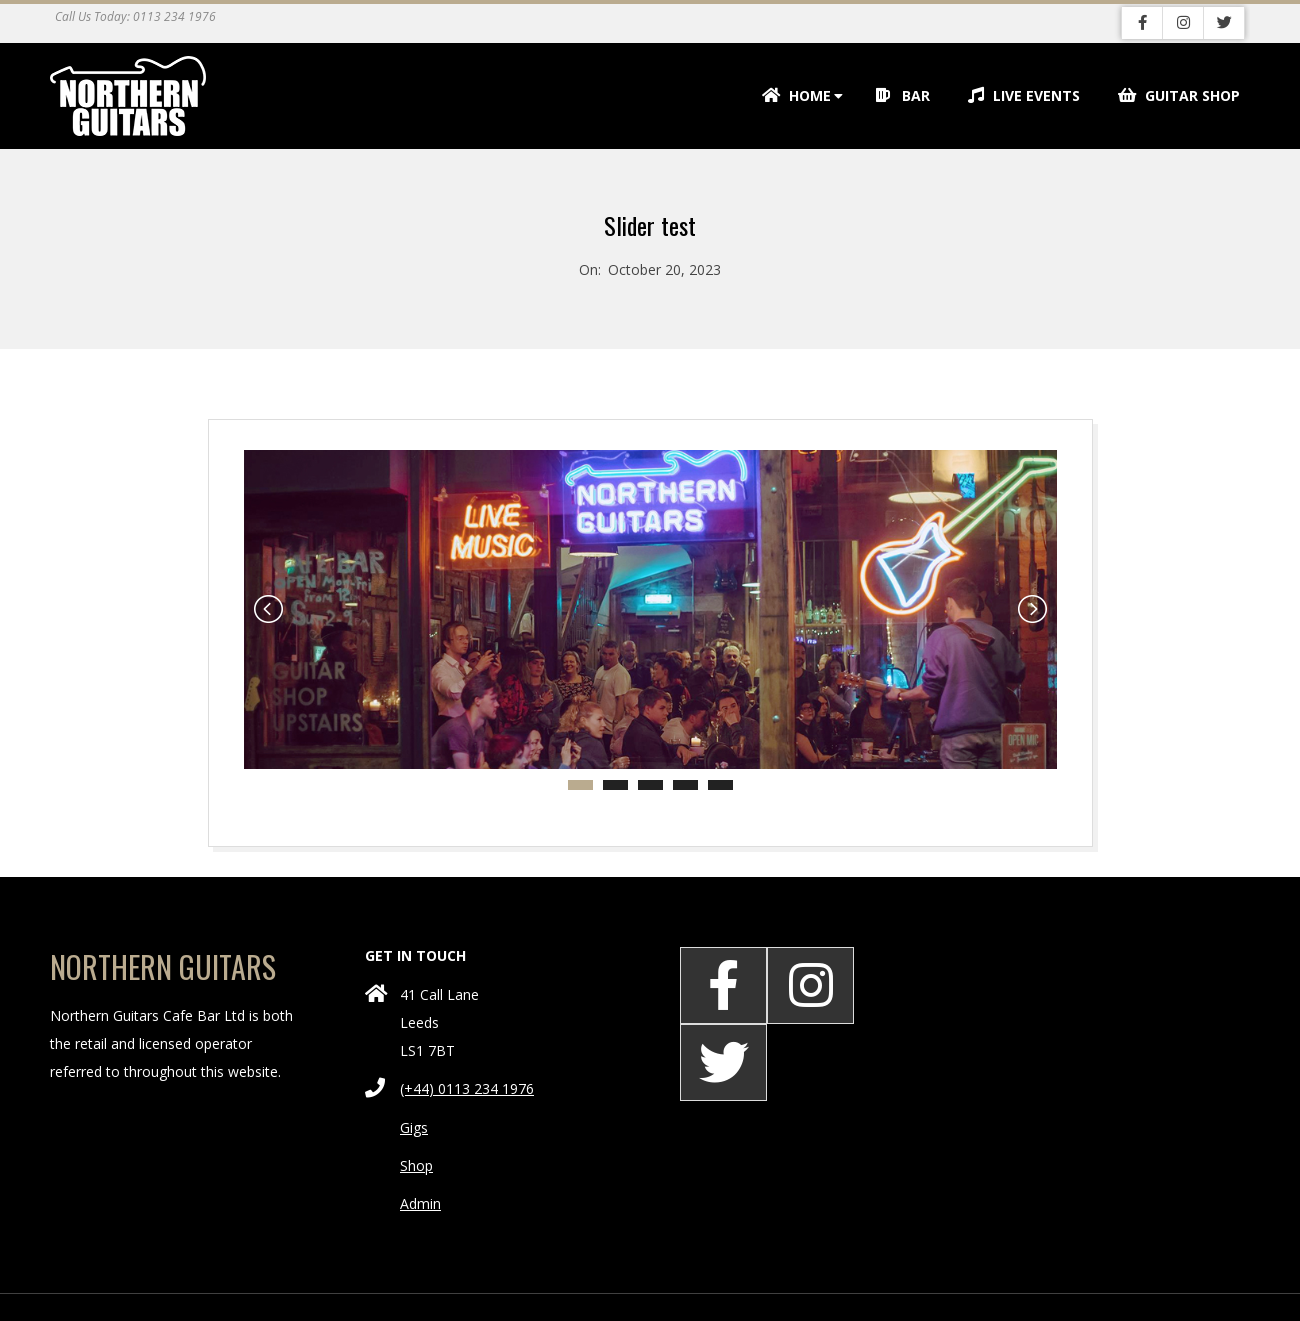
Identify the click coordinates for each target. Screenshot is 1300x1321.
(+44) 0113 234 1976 (467, 1088)
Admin (420, 1203)
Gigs (414, 1127)
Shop (416, 1165)
